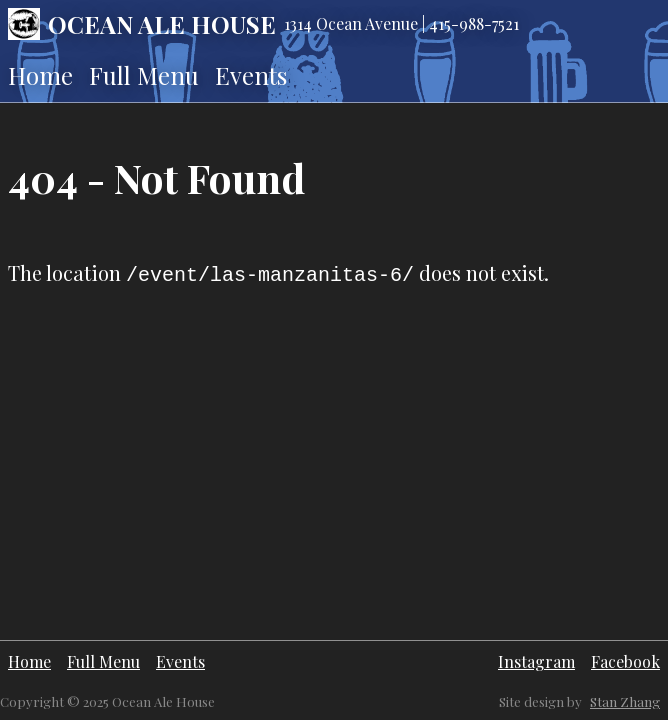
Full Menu (144, 75)
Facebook (625, 661)
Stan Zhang (625, 701)
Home (40, 75)
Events (251, 75)
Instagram (536, 661)
